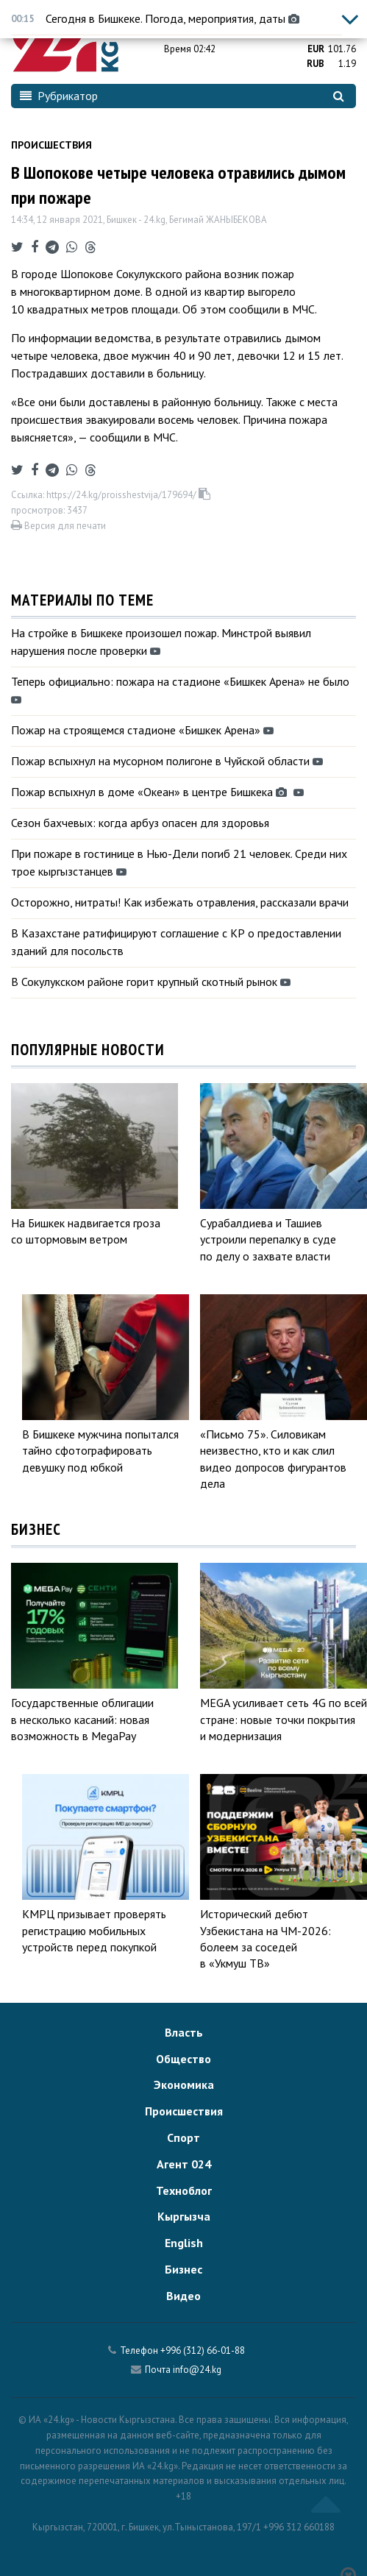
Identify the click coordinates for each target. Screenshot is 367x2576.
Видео (183, 2295)
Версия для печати (58, 525)
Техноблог (184, 2190)
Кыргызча (183, 2216)
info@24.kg (197, 2369)
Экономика (184, 2084)
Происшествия (51, 145)
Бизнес (183, 2269)
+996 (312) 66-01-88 (202, 2350)
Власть (184, 2032)
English (184, 2242)
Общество (183, 2058)
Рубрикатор (59, 95)
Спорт (183, 2137)
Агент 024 (184, 2164)
